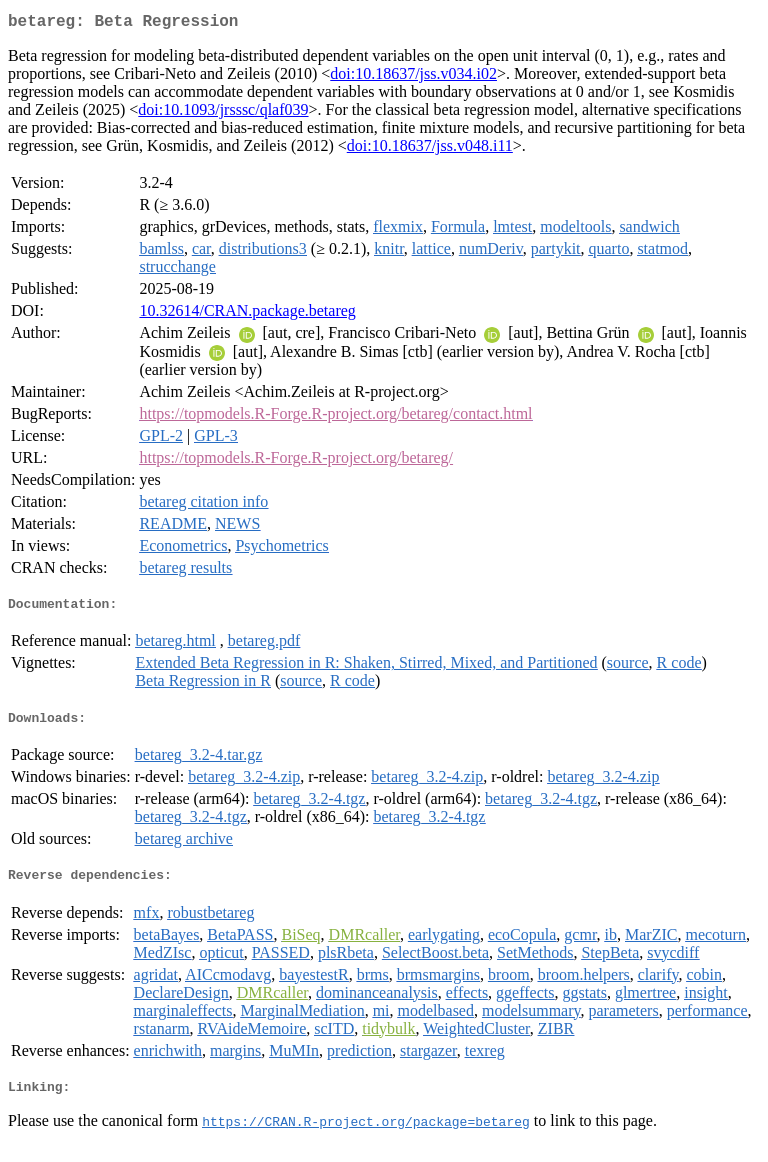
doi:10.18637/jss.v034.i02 (413, 77)
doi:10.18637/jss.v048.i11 (430, 149)
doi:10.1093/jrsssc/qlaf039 (223, 113)
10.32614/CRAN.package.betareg (247, 314)
